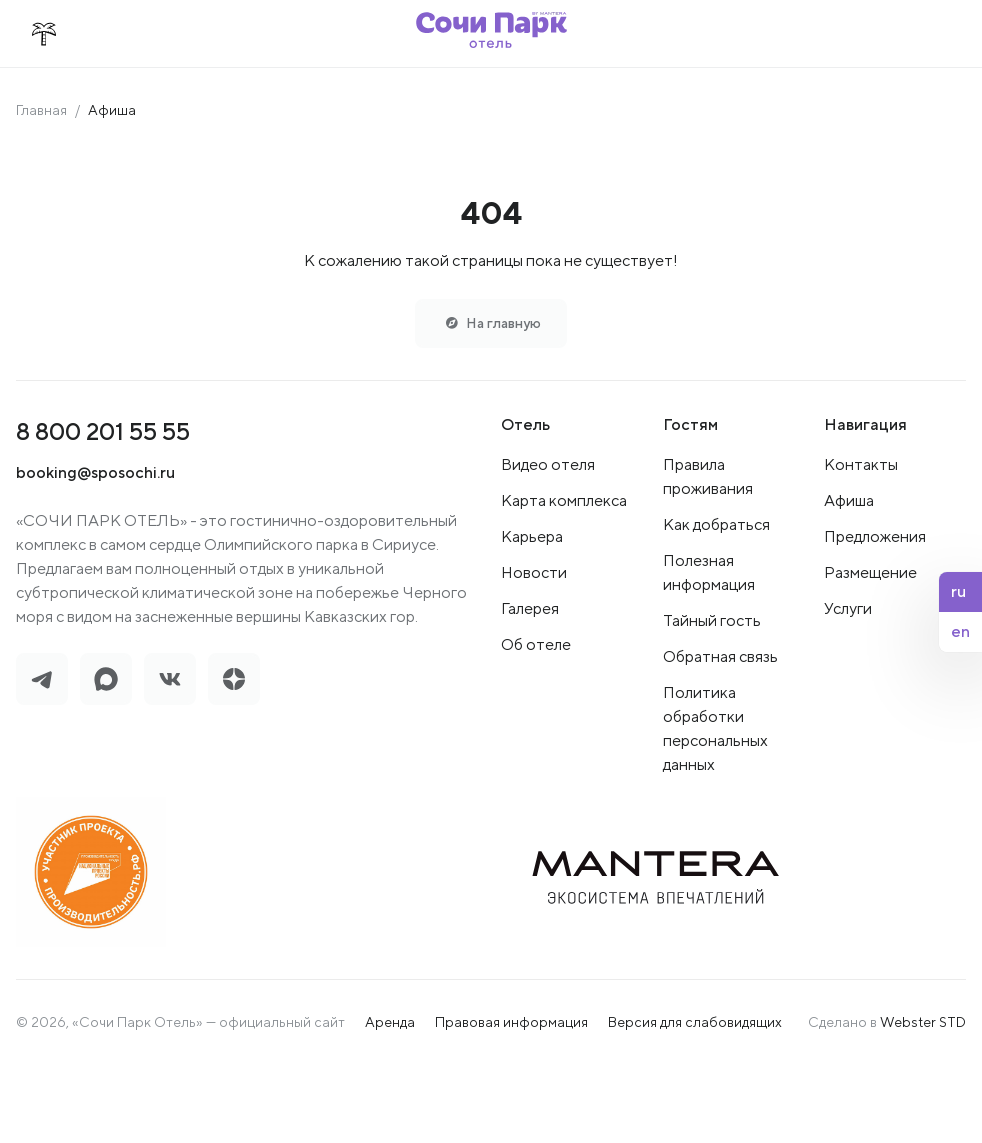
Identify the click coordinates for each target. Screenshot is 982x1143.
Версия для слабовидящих (695, 1028)
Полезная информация (709, 578)
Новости (534, 578)
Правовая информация (511, 1028)
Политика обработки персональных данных (715, 734)
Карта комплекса (564, 506)
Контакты (861, 470)
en (960, 631)
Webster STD (923, 1028)
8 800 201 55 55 (103, 437)
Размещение (870, 578)
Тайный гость (712, 626)
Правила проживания (708, 482)
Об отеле (536, 650)
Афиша (849, 506)
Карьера (532, 542)
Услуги (848, 614)
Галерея (530, 614)
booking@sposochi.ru (95, 478)
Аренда (390, 1028)
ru (958, 591)
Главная (41, 110)
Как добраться (716, 530)
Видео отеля (548, 470)
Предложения (875, 542)
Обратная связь (720, 662)
